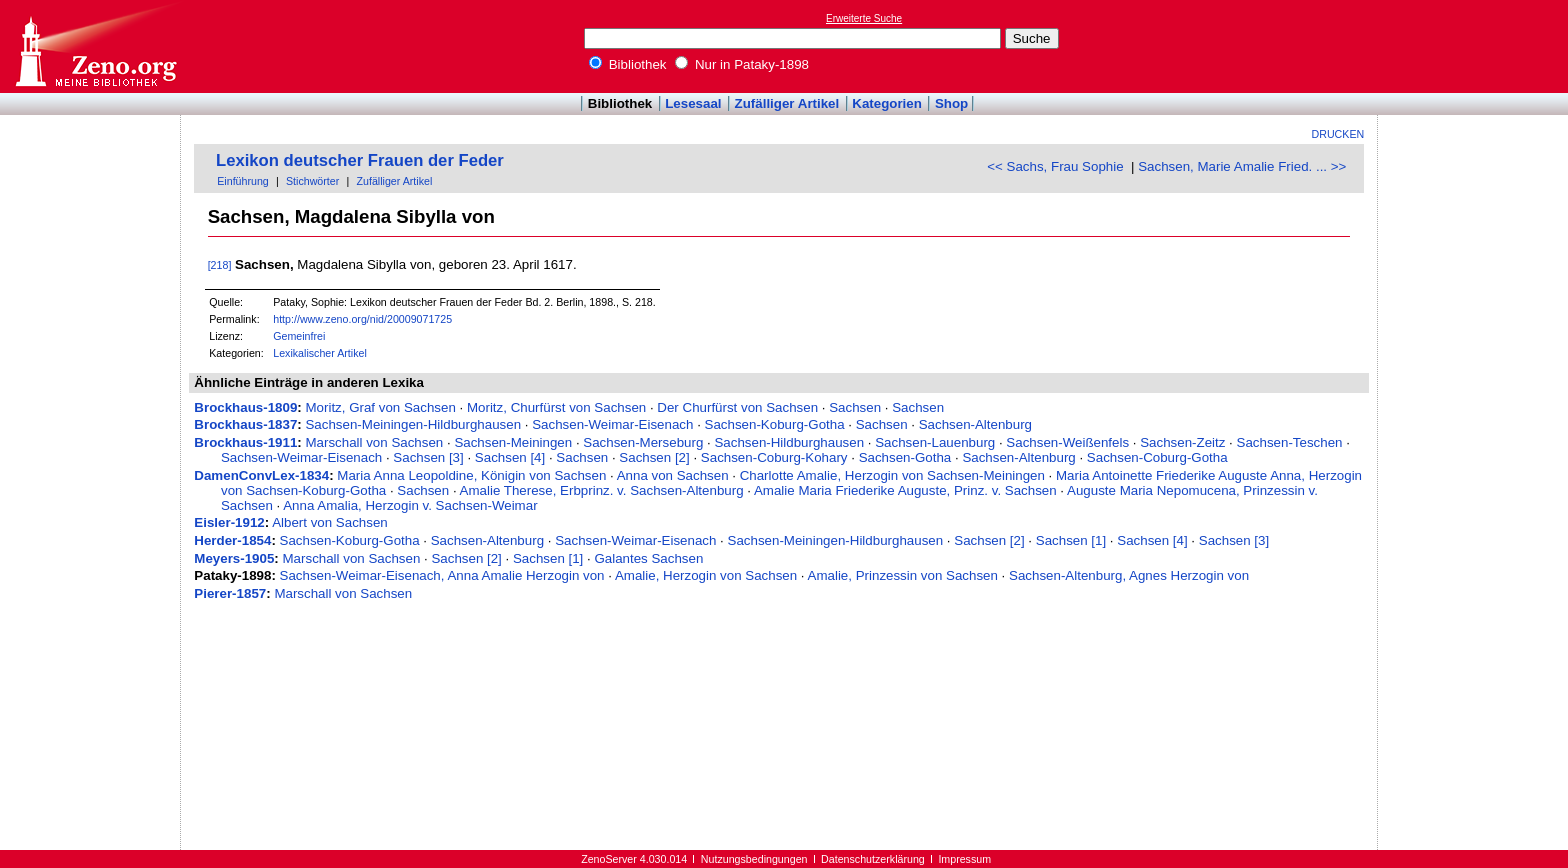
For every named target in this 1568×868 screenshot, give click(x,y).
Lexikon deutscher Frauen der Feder (360, 160)
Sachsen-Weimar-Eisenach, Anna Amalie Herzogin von (442, 575)
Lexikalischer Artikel (320, 353)
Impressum (964, 859)
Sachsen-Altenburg (975, 424)
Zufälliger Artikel (787, 103)
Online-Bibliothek (95, 46)
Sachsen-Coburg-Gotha (1157, 457)
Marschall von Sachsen (374, 442)
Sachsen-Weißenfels (1067, 442)
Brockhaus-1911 (245, 442)
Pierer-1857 (230, 593)
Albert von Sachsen (330, 522)
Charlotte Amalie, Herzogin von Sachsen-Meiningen (892, 475)
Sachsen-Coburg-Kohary (774, 457)
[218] (220, 265)
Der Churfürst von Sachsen (737, 407)
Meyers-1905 (234, 558)
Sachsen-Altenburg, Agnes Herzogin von (1129, 575)
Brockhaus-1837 (245, 424)
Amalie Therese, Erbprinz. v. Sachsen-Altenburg (602, 490)
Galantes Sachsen (648, 558)
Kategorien (887, 103)
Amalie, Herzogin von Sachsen (706, 575)
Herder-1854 (232, 540)
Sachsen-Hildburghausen (789, 442)
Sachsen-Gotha (905, 457)
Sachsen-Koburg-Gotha (775, 424)
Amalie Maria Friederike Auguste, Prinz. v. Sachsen (905, 490)
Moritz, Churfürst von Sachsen (556, 407)
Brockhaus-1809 (245, 407)
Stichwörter (312, 181)
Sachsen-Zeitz (1182, 442)
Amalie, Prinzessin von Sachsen (903, 575)
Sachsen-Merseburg (643, 442)
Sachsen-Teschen (1290, 442)
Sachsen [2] (654, 457)
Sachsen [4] (510, 457)
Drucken (1338, 134)
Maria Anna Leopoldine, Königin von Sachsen (471, 475)
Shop (951, 103)
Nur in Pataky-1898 (742, 64)
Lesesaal (693, 103)
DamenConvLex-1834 (261, 475)
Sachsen (855, 407)
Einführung (243, 181)
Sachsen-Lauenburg (935, 442)
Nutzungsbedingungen (754, 859)
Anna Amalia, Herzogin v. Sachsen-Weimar (410, 505)
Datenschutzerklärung (873, 859)
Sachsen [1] (1071, 540)
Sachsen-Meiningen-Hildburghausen (413, 424)
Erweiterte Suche (864, 18)
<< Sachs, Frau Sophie (1055, 166)
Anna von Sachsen (673, 475)
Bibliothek (628, 64)
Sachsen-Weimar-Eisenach (612, 424)
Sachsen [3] (428, 457)
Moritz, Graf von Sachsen (380, 407)
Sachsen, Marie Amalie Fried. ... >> (1242, 166)
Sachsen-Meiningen (513, 442)
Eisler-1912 (229, 522)
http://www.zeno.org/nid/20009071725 (362, 319)
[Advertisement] (1476, 46)
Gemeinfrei (299, 336)
